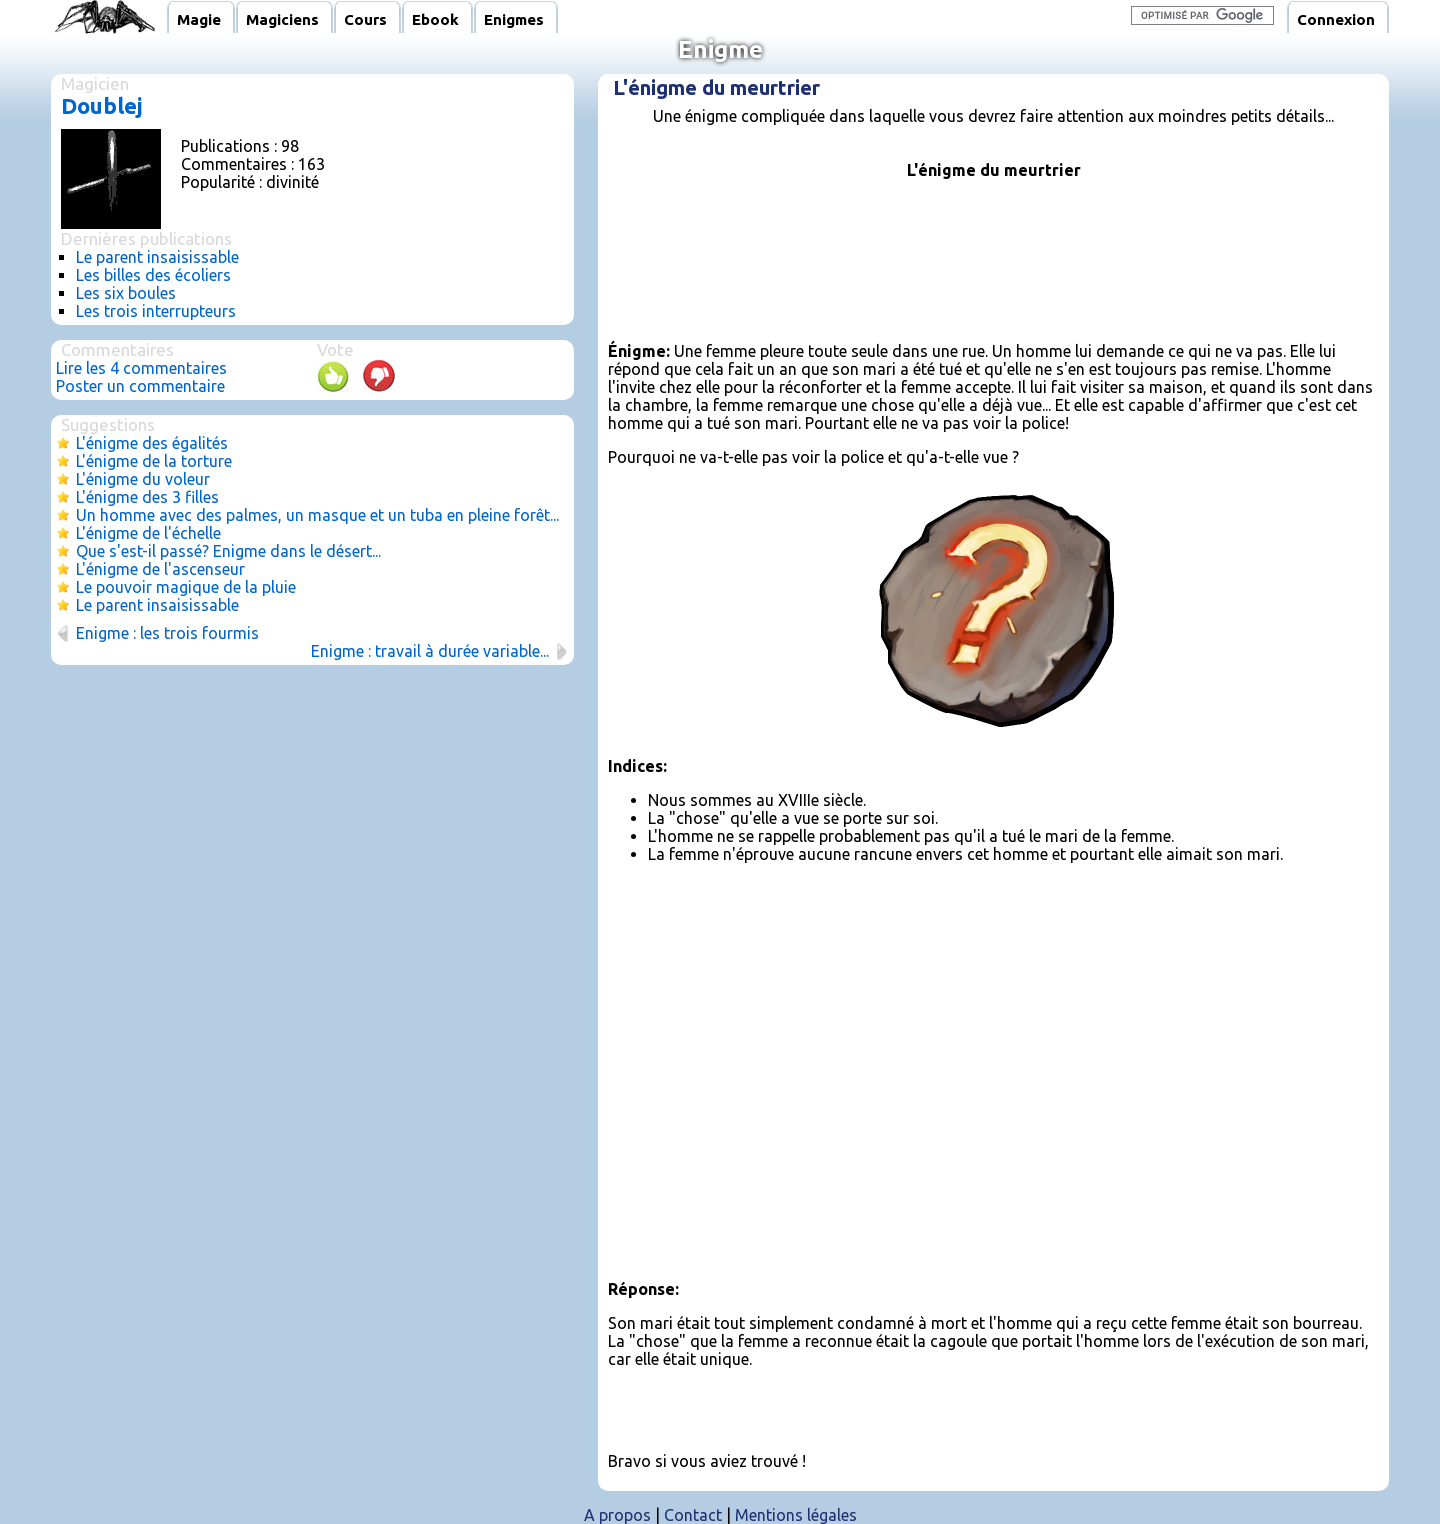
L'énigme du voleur (143, 479)
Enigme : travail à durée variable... (430, 651)
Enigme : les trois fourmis (167, 633)
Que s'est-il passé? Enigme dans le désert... (228, 551)
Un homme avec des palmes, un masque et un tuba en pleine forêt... (317, 515)
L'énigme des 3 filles (147, 497)
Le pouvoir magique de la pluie (186, 587)
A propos (617, 1515)
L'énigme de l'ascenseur (160, 569)
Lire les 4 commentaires (141, 368)
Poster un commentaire (140, 386)
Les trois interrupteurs (156, 311)
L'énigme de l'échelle (148, 533)
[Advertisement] (994, 259)
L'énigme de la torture (154, 461)
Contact (693, 1515)
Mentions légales (796, 1515)
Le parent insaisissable (157, 257)
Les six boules (126, 293)
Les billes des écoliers (153, 275)
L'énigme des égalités (152, 443)
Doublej (102, 105)
